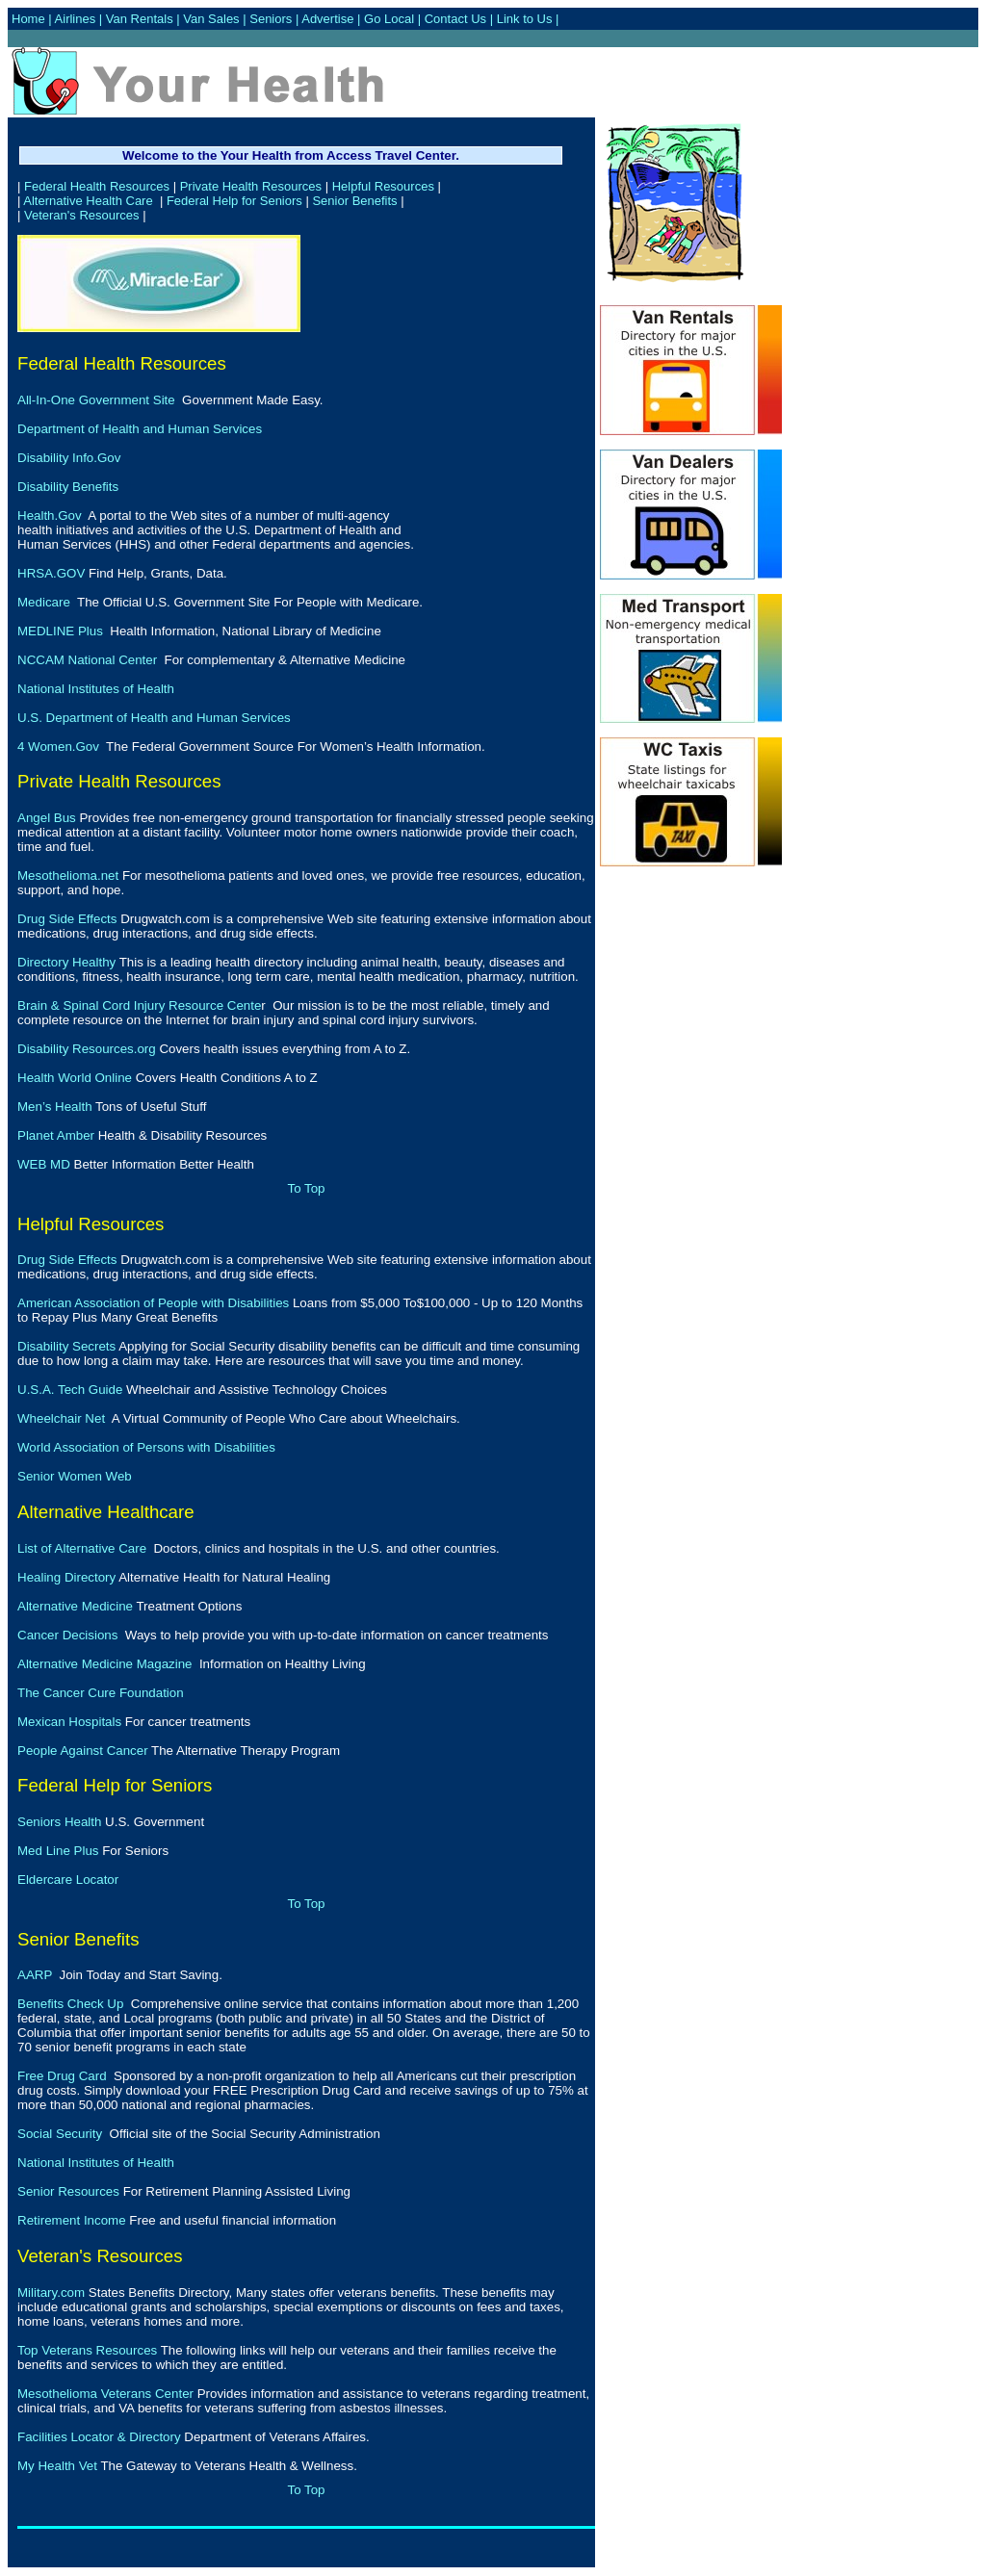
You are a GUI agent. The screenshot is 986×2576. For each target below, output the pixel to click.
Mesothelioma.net (67, 875)
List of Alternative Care (81, 1548)
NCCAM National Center (87, 660)
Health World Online (74, 1077)
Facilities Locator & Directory (99, 2437)
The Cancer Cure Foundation (100, 1693)
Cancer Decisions (67, 1635)
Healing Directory (66, 1577)
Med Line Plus (57, 1850)
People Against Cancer (82, 1750)
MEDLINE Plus (60, 631)
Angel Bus (46, 818)
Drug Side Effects (67, 919)
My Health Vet (57, 2466)
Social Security (59, 2133)
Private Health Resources (251, 186)
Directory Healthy (66, 962)
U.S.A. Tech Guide (69, 1389)
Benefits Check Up (70, 2003)
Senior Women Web (74, 1476)
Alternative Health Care (87, 200)
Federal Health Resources (96, 186)
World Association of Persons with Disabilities (146, 1447)
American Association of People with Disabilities (153, 1303)
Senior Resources (68, 2191)
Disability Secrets (66, 1346)
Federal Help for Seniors (234, 200)
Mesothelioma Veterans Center (105, 2393)
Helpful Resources (383, 186)
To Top (305, 1188)
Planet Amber (55, 1135)
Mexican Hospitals (69, 1721)
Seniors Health (59, 1822)
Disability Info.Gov (68, 458)
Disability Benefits (67, 486)
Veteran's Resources (82, 215)
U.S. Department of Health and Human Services (154, 717)
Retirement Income (71, 2220)
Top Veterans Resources (87, 2350)
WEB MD (43, 1164)
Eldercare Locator (67, 1879)
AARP (34, 1975)
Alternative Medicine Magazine (105, 1664)
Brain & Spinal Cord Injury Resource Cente (139, 1005)
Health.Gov (49, 515)
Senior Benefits (354, 200)
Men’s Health (54, 1106)
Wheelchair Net (61, 1418)
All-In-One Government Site (96, 400)
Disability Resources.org (86, 1049)
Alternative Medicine (75, 1606)
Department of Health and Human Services (139, 429)
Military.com (51, 2292)
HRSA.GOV (51, 573)
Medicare (43, 602)
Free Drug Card (62, 2076)
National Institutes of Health (95, 689)
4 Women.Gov (58, 746)
